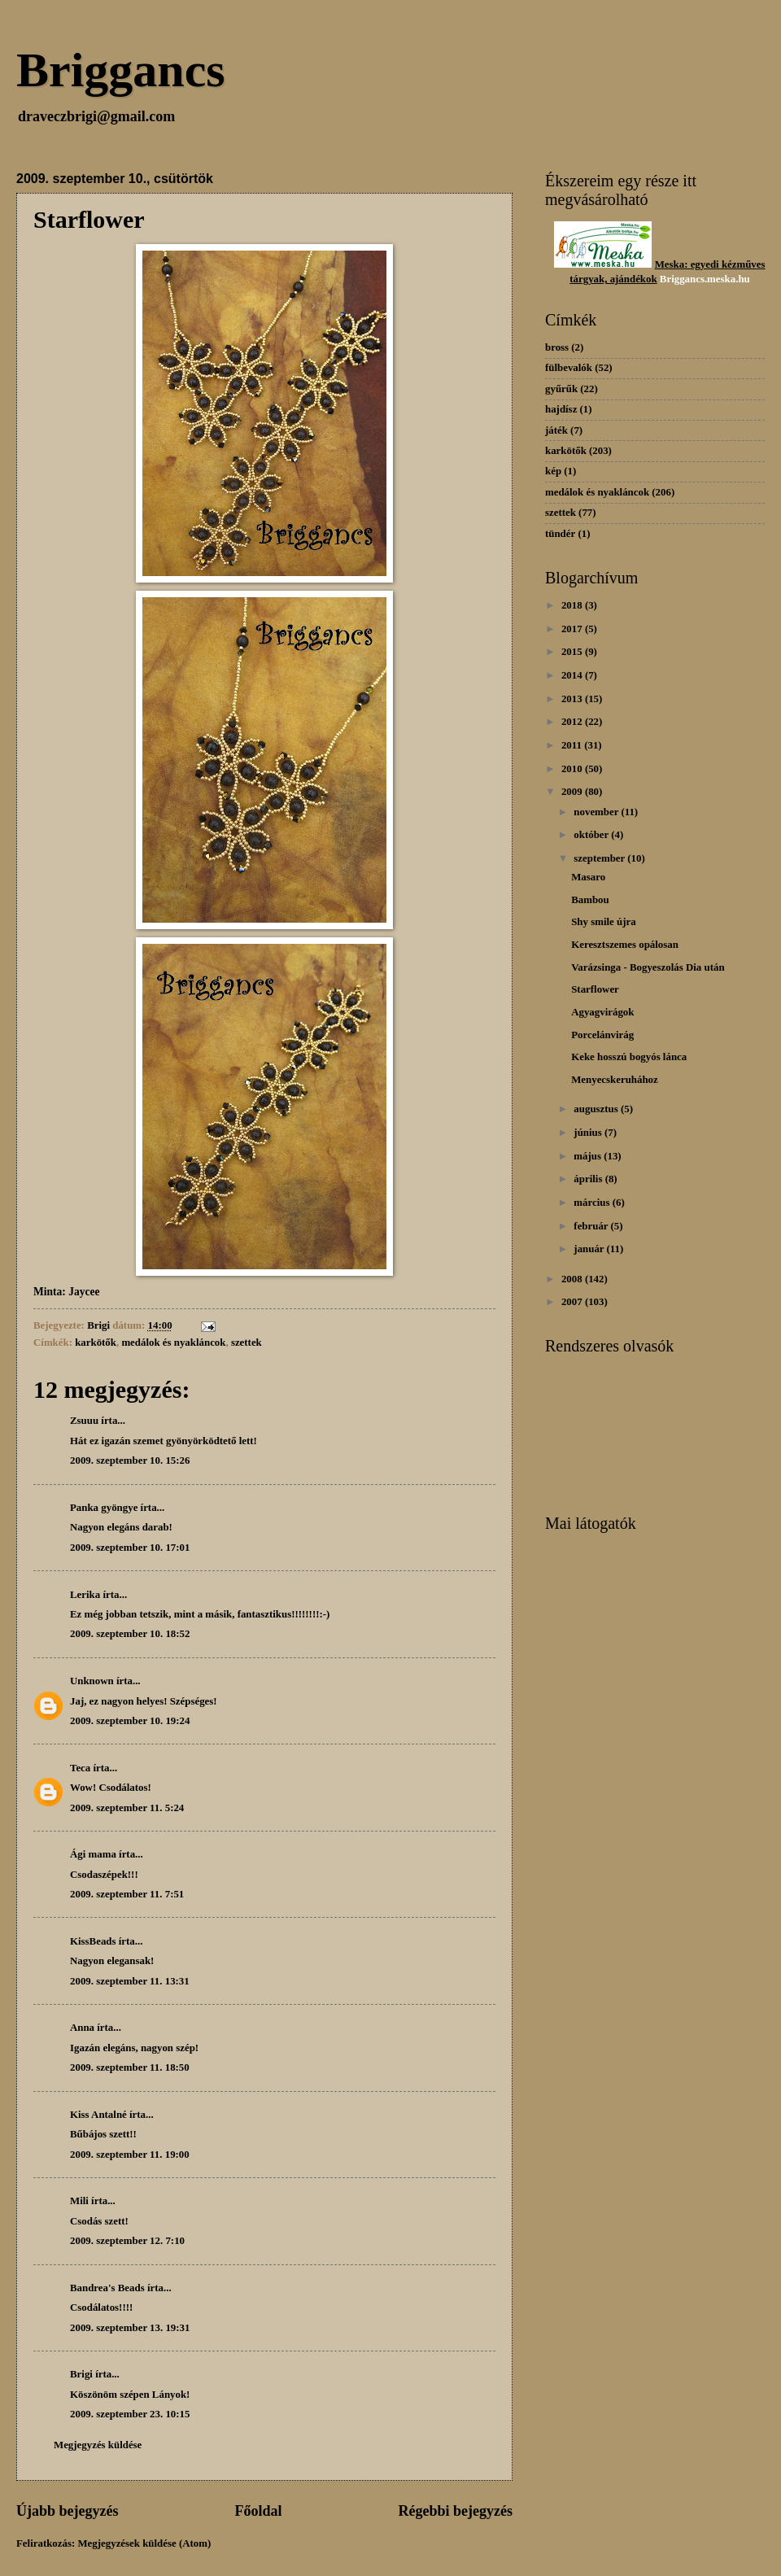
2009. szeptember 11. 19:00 (130, 2154)
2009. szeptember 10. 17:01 (130, 1547)
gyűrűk (561, 389)
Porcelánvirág (602, 1035)
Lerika (85, 1594)
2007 (573, 1302)
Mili (79, 2201)
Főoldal (257, 2511)
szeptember (600, 858)
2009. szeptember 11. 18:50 (130, 2067)
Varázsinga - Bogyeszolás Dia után (647, 967)
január (590, 1249)
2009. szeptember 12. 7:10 (127, 2240)
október (592, 834)
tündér (560, 533)
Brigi (81, 2374)
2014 (573, 675)
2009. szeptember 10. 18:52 (130, 1633)
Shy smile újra (603, 922)
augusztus (597, 1109)
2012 (573, 721)
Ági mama (93, 1854)
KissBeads (93, 1941)
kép (553, 471)
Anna (82, 2027)
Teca (80, 1768)
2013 (573, 699)
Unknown (92, 1681)
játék (556, 430)
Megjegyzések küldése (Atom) (144, 2543)
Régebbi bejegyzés (455, 2511)
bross (557, 347)
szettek (246, 1342)
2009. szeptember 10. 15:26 (130, 1460)
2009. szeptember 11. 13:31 (130, 1981)
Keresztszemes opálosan (624, 944)
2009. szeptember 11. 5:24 (127, 1808)
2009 (573, 791)
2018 (573, 605)
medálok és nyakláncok (173, 1342)
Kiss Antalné (98, 2114)
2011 (572, 745)
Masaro (588, 877)
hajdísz (561, 409)
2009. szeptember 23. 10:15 (130, 2414)
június (589, 1132)
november (597, 812)
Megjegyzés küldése (98, 2445)
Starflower (595, 989)
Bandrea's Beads (107, 2288)
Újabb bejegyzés (67, 2511)
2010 (573, 769)
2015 (573, 651)
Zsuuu (84, 1420)
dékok (643, 279)
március (593, 1202)
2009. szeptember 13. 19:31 (130, 2328)
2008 (573, 1279)
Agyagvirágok (602, 1012)
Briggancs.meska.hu (705, 279)
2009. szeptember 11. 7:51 (127, 1894)
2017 (573, 629)
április (589, 1179)
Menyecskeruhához (614, 1079)
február (592, 1226)
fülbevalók (568, 367)
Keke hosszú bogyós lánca (629, 1057)
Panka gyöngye (103, 1507)
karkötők (95, 1342)
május (589, 1156)
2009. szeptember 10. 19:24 (130, 1721)
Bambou (590, 900)
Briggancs (120, 70)
